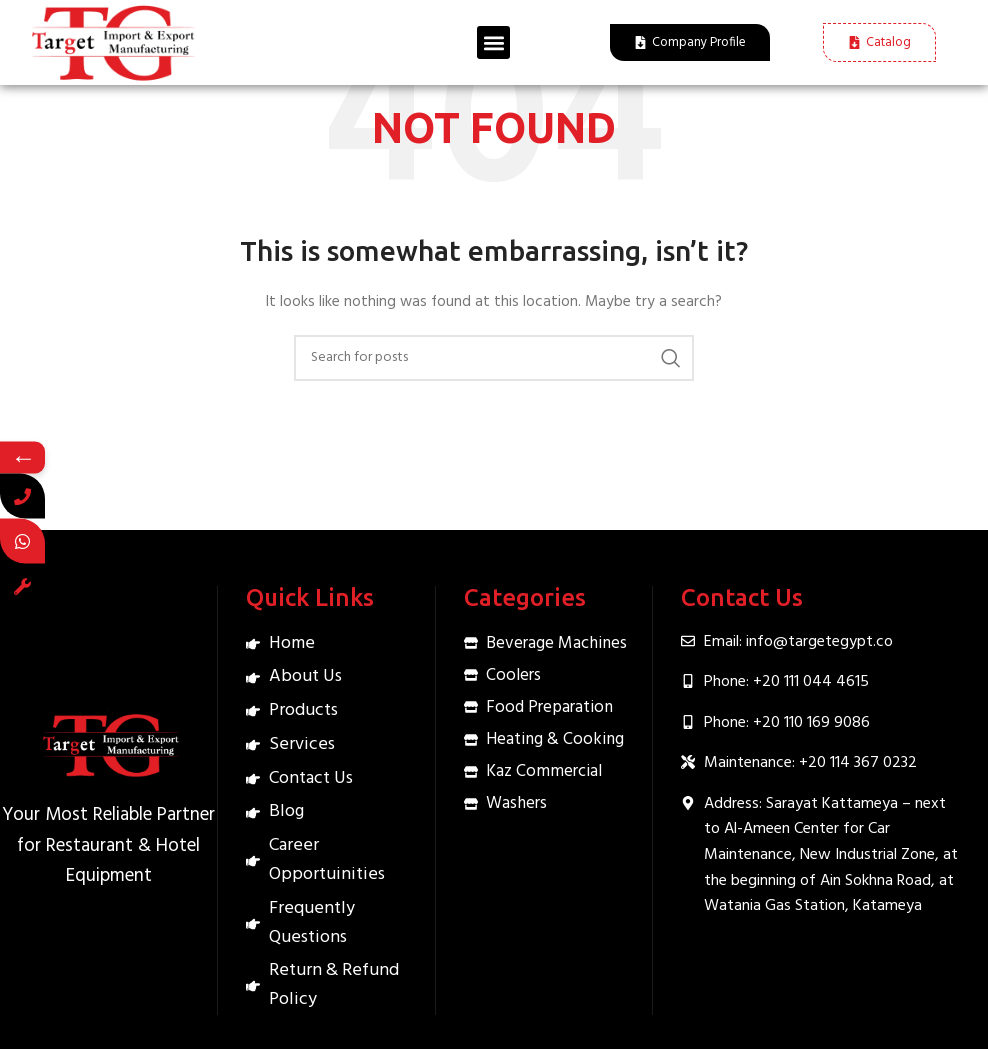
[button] (493, 42)
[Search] (494, 358)
